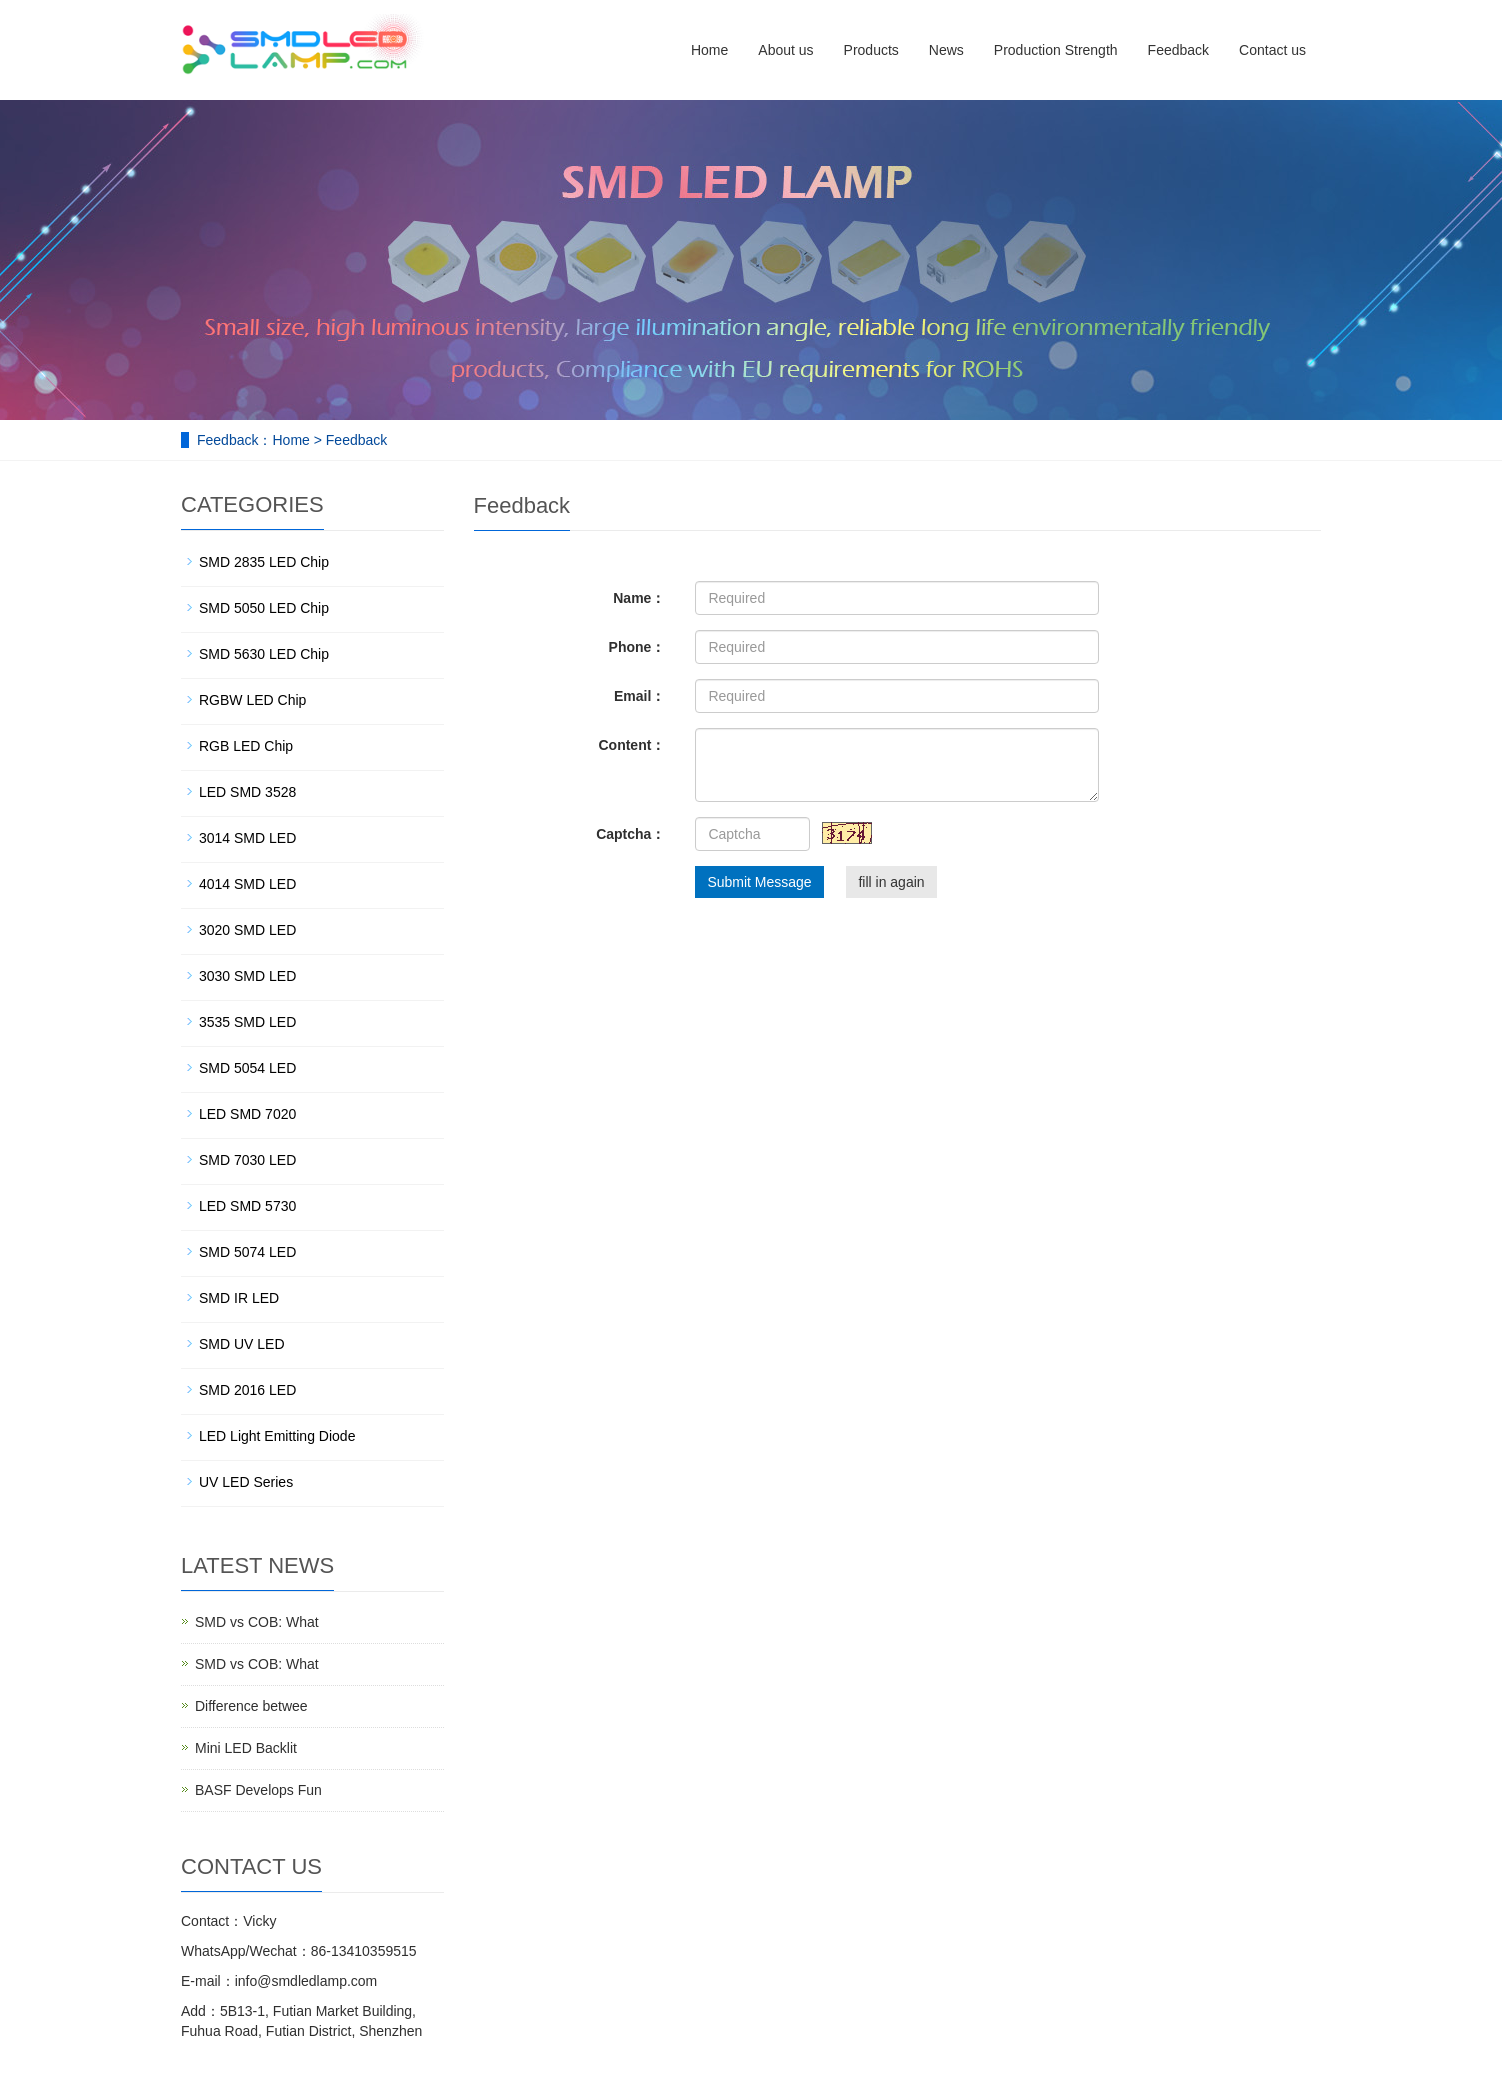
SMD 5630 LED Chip (264, 654)
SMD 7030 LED (247, 1160)
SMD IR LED (239, 1298)
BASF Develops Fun (258, 1790)
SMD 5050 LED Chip (264, 608)
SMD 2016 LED (247, 1390)
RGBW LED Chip (252, 700)
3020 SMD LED (247, 930)
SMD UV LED (242, 1344)
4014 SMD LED (247, 884)
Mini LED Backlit (246, 1748)
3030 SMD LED (247, 976)
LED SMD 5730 (247, 1206)
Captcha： (630, 834)
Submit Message (759, 882)
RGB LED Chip (246, 746)
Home (709, 50)
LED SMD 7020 (247, 1114)
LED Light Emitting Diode (277, 1436)
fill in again (891, 882)
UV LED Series (246, 1482)
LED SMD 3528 (247, 792)
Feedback (1178, 50)
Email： (639, 696)
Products (871, 50)
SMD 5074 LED (247, 1252)
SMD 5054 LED (247, 1068)
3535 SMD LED (247, 1022)
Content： (631, 745)
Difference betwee (251, 1706)
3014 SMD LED (247, 838)
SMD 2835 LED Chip (264, 562)
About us (785, 50)
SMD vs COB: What (257, 1622)
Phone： (637, 647)
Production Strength (1056, 50)
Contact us (1272, 50)
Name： (639, 598)
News (946, 50)
